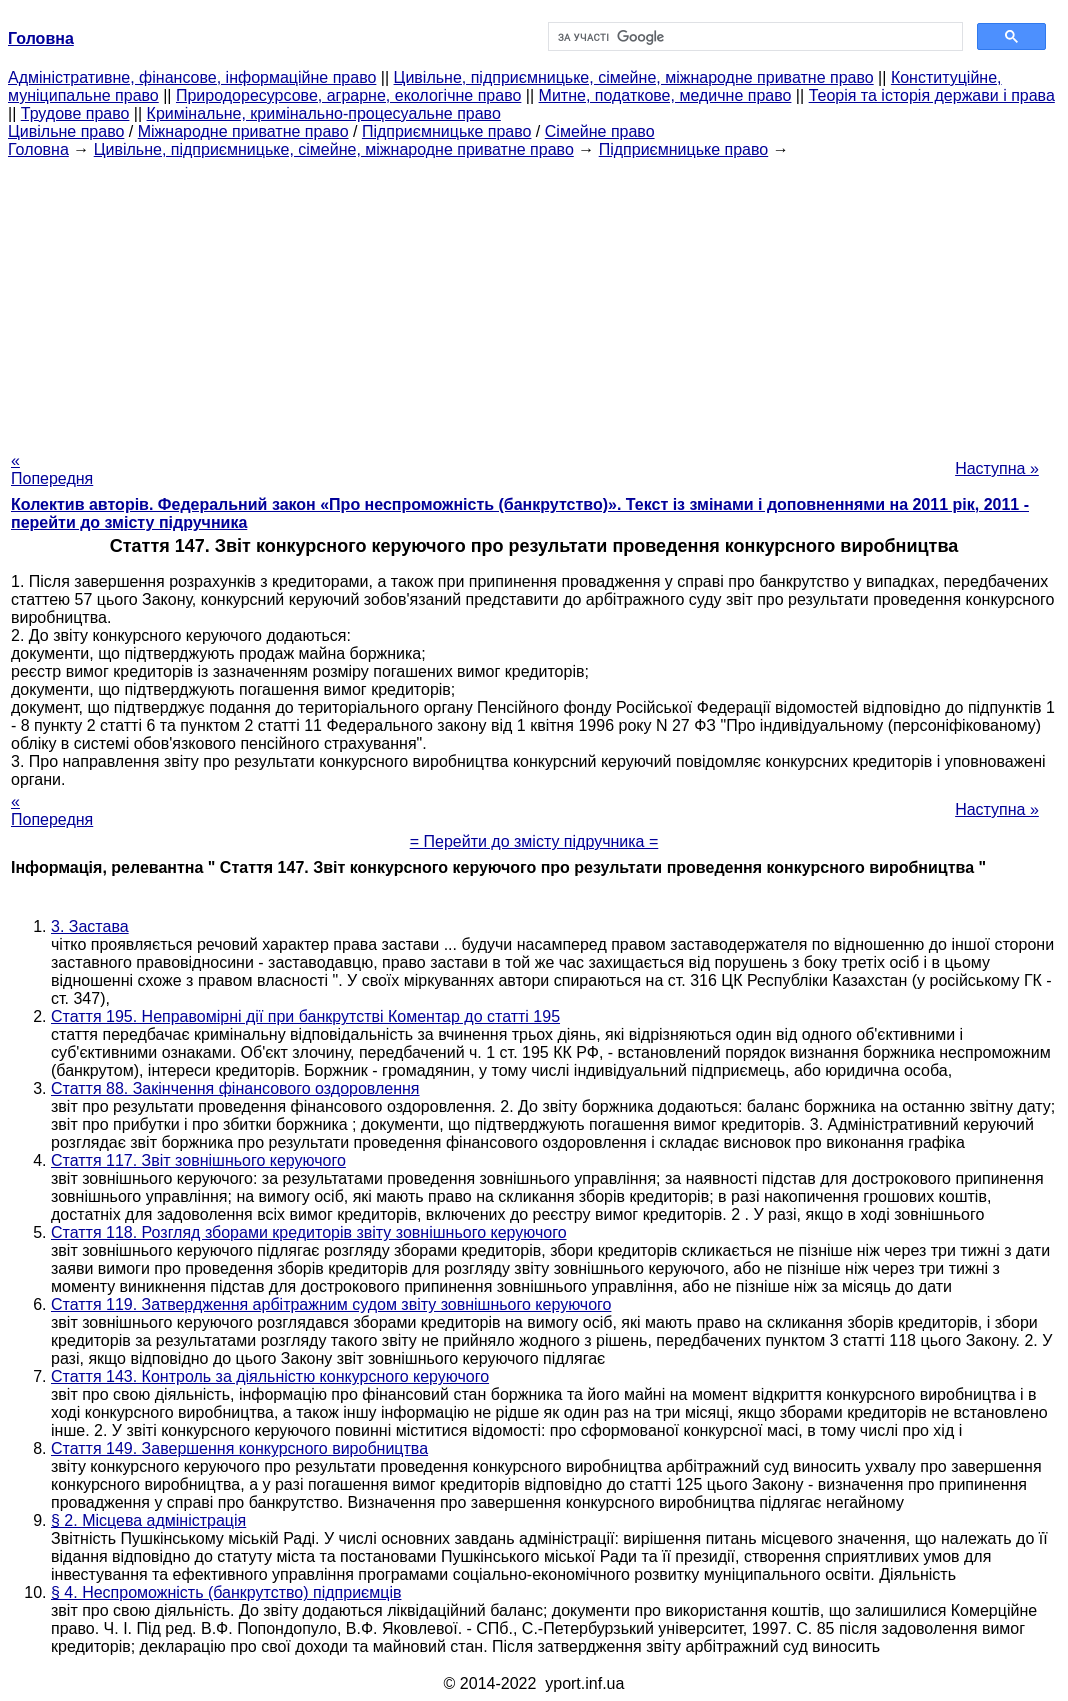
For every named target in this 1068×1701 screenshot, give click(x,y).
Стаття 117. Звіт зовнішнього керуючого (198, 1160)
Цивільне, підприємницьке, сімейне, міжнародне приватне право (634, 77)
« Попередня (52, 469)
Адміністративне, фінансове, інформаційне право (192, 77)
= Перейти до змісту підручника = (534, 841)
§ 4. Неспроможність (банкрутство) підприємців (226, 1592)
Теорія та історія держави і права (932, 95)
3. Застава (90, 926)
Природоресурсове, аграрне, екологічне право (348, 95)
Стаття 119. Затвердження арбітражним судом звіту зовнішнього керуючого (331, 1304)
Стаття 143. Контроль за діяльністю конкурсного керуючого (270, 1376)
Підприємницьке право (447, 131)
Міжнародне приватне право (243, 131)
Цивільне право (66, 131)
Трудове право (75, 113)
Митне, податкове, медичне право (665, 95)
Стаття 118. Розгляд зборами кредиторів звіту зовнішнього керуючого (309, 1232)
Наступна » (997, 468)
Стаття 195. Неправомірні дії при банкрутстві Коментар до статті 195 (305, 1016)
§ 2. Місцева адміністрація (148, 1520)
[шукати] (753, 37)
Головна (38, 149)
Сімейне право (600, 131)
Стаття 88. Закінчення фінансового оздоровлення (235, 1088)
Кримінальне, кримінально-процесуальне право (324, 113)
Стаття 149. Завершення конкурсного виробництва (239, 1448)
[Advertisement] (534, 299)
